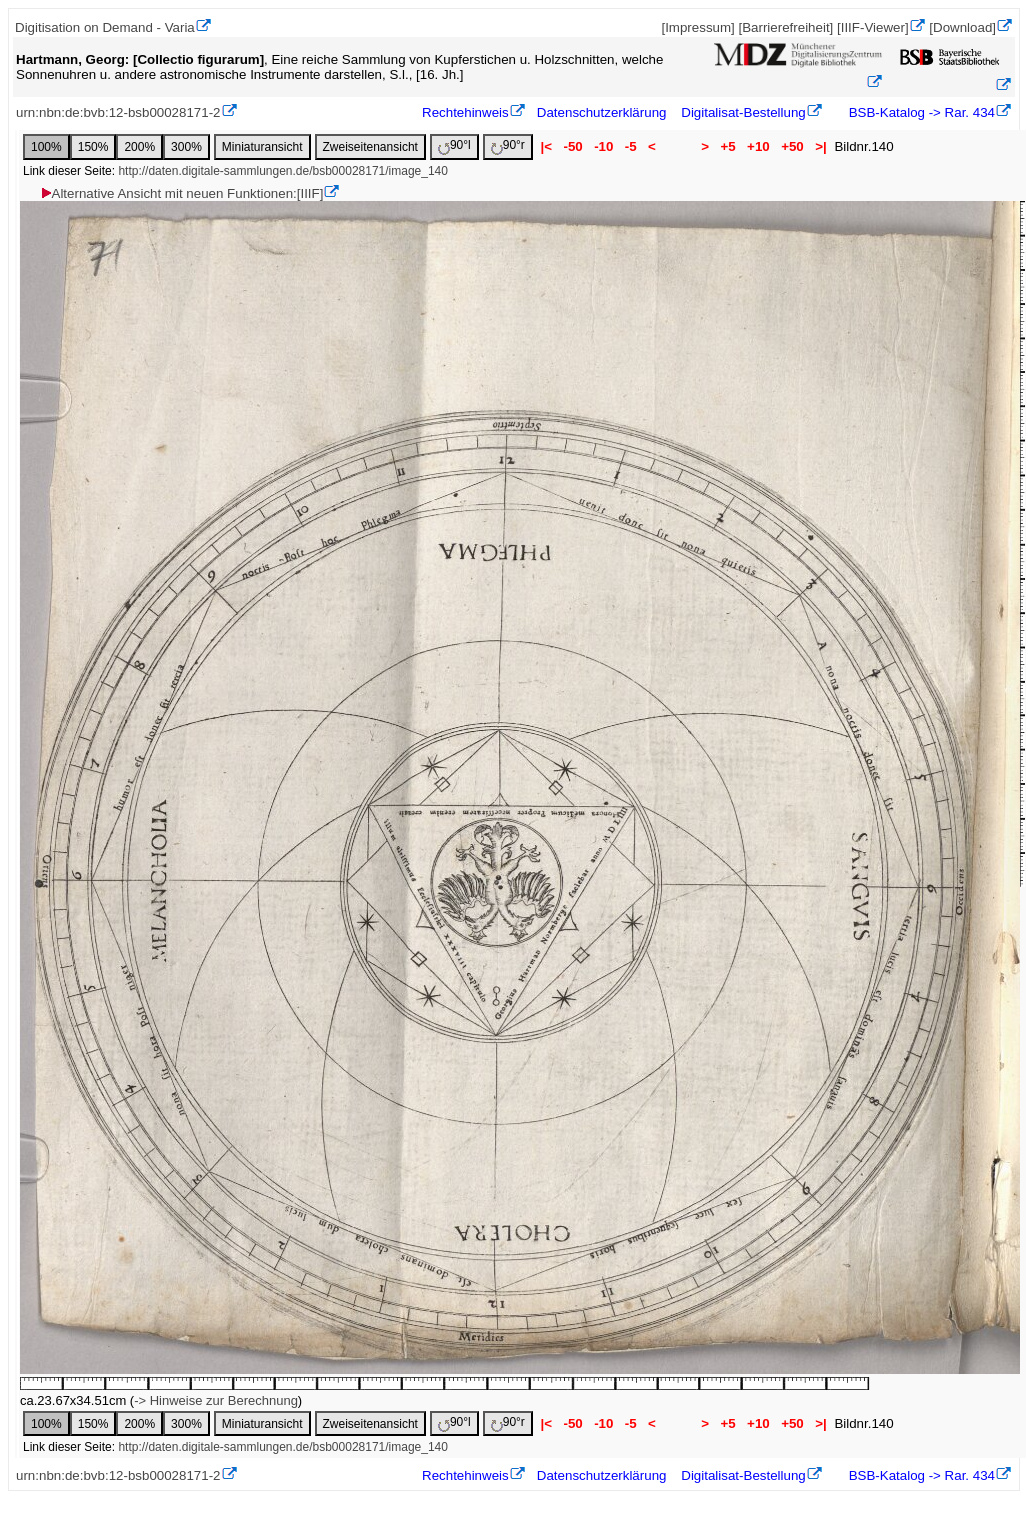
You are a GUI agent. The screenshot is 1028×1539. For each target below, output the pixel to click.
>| (820, 146)
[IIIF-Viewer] (873, 27)
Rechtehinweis (465, 112)
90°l (454, 146)
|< (546, 146)
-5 (630, 146)
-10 (603, 146)
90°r (508, 146)
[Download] (962, 27)
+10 (758, 146)
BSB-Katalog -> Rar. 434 (920, 112)
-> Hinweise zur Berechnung (216, 1400)
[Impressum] (697, 27)
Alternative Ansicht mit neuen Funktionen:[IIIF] (181, 193)
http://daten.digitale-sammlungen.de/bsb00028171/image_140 (283, 171)
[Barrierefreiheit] (785, 27)
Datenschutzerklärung (602, 112)
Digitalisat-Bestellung (743, 112)
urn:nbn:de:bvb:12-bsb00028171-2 (118, 112)
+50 (792, 146)
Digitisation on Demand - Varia (105, 27)
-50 (573, 146)
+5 (728, 146)
